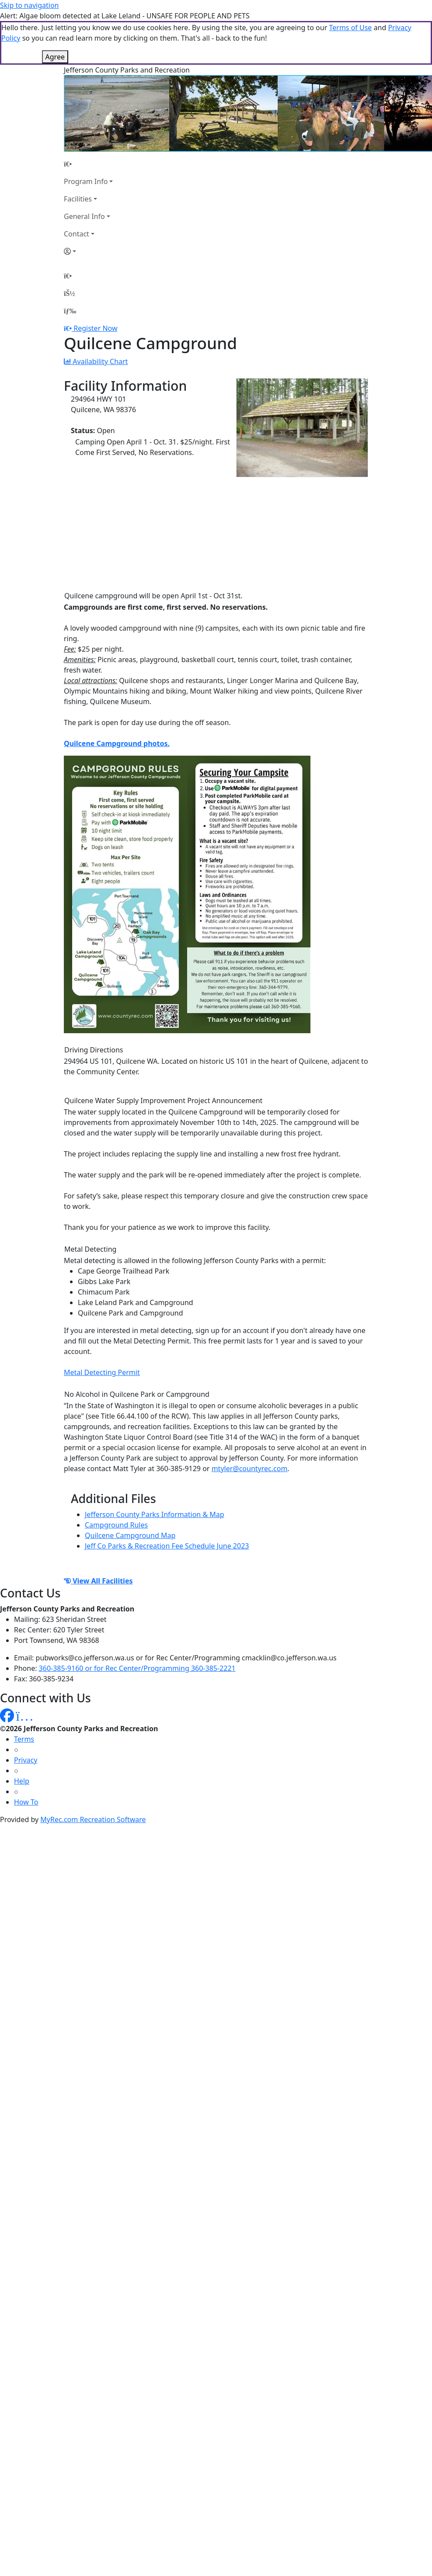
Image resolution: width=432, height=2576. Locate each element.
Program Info (86, 181)
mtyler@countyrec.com (250, 1468)
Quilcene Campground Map (130, 1535)
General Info (84, 216)
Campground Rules (116, 1525)
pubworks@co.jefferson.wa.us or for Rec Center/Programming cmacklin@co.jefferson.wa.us (186, 1658)
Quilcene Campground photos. (117, 743)
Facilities (78, 199)
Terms (24, 1739)
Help (21, 1781)
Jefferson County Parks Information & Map (154, 1514)
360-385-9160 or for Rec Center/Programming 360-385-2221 (137, 1668)
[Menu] (70, 310)
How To (26, 1802)
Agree (55, 57)
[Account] (88, 251)
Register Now (95, 328)
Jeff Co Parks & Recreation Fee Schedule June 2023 (167, 1546)
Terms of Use (350, 27)
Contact (76, 234)
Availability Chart (96, 361)
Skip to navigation (29, 5)
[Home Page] (88, 164)
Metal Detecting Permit (102, 1372)
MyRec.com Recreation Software (93, 1819)
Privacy (25, 1760)
